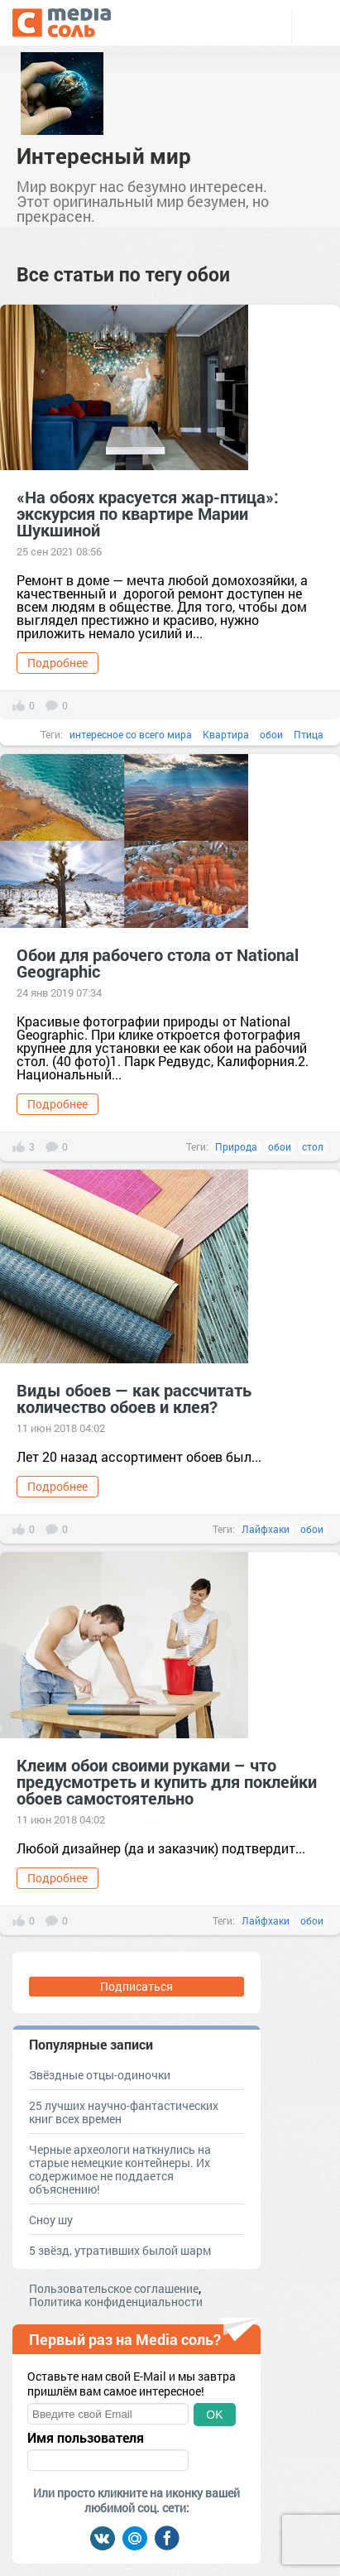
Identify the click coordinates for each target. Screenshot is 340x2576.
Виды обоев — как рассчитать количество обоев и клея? (134, 1398)
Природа (236, 1146)
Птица (308, 734)
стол (312, 1146)
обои (271, 734)
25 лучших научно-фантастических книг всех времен (123, 2112)
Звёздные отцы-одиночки (99, 2075)
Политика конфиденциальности (116, 2301)
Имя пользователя (85, 2437)
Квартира (226, 734)
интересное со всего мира (130, 734)
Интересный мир (104, 156)
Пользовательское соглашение (114, 2288)
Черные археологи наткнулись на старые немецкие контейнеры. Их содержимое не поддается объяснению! (120, 2169)
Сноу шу (51, 2220)
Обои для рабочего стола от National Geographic (158, 962)
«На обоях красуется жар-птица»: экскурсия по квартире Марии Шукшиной (148, 513)
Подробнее (57, 662)
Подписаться (136, 1986)
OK (214, 2414)
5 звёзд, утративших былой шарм (120, 2250)
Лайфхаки (266, 1529)
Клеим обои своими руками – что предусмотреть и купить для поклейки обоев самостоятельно (167, 1781)
